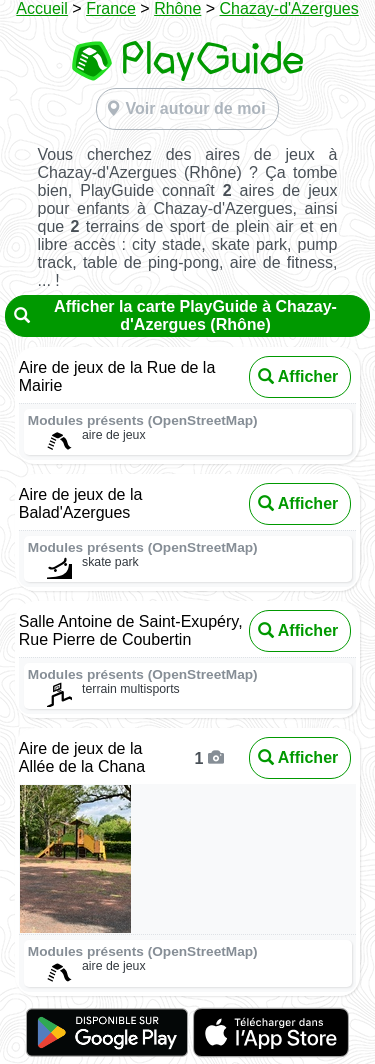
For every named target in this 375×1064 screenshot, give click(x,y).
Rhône (177, 8)
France (111, 8)
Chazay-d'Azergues (289, 8)
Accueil (42, 8)
